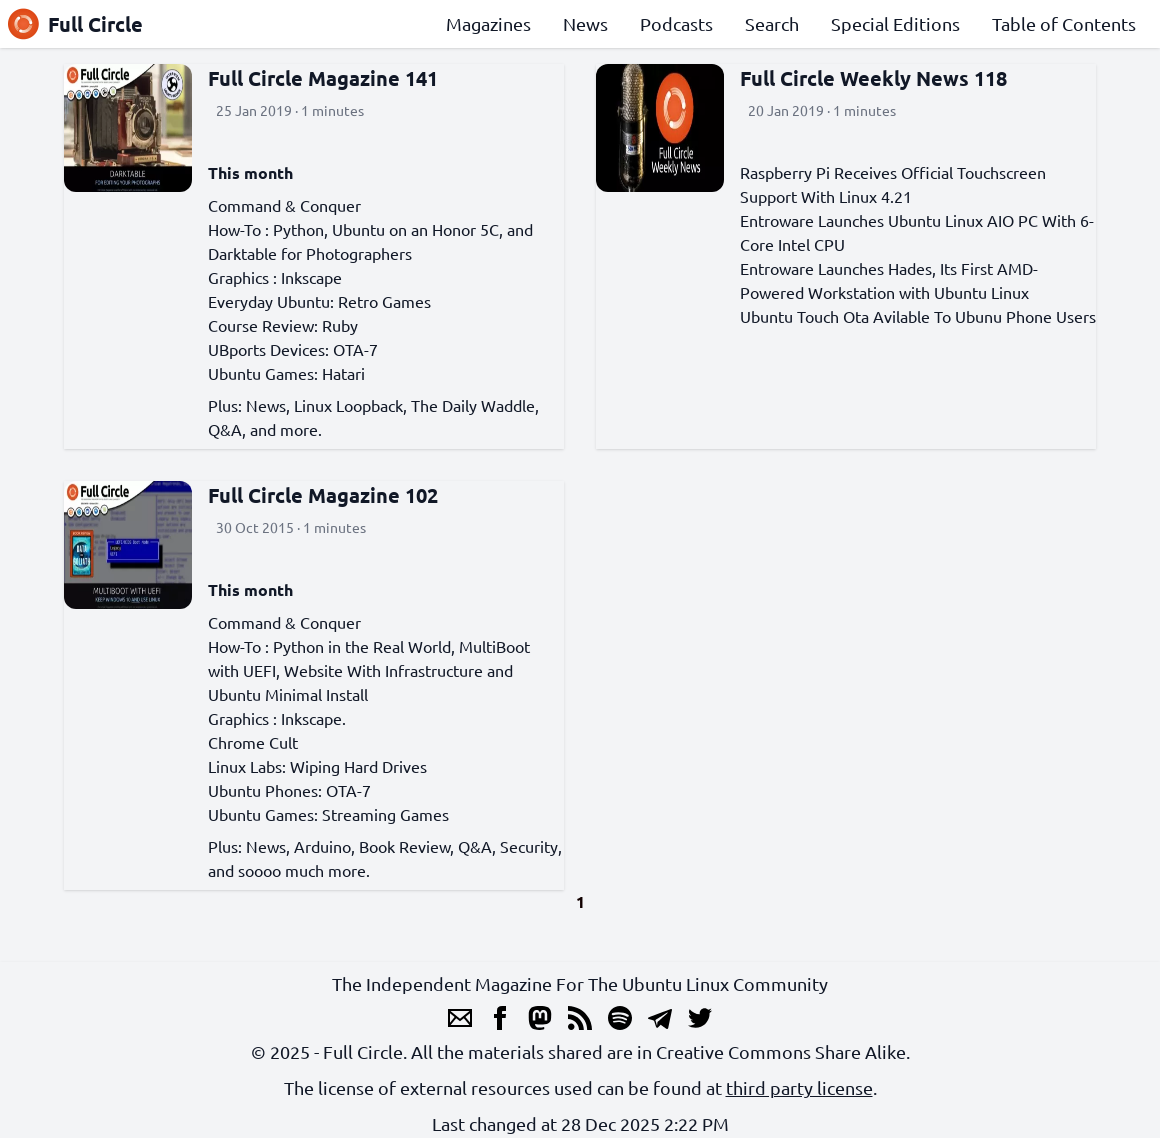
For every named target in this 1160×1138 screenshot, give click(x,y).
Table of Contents (1064, 23)
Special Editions (895, 23)
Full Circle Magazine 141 (323, 78)
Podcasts (676, 23)
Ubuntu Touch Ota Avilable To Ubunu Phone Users (918, 316)
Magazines (488, 23)
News (585, 23)
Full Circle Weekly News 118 (873, 78)
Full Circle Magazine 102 (323, 495)
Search (772, 23)
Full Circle (75, 24)
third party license (799, 1087)
